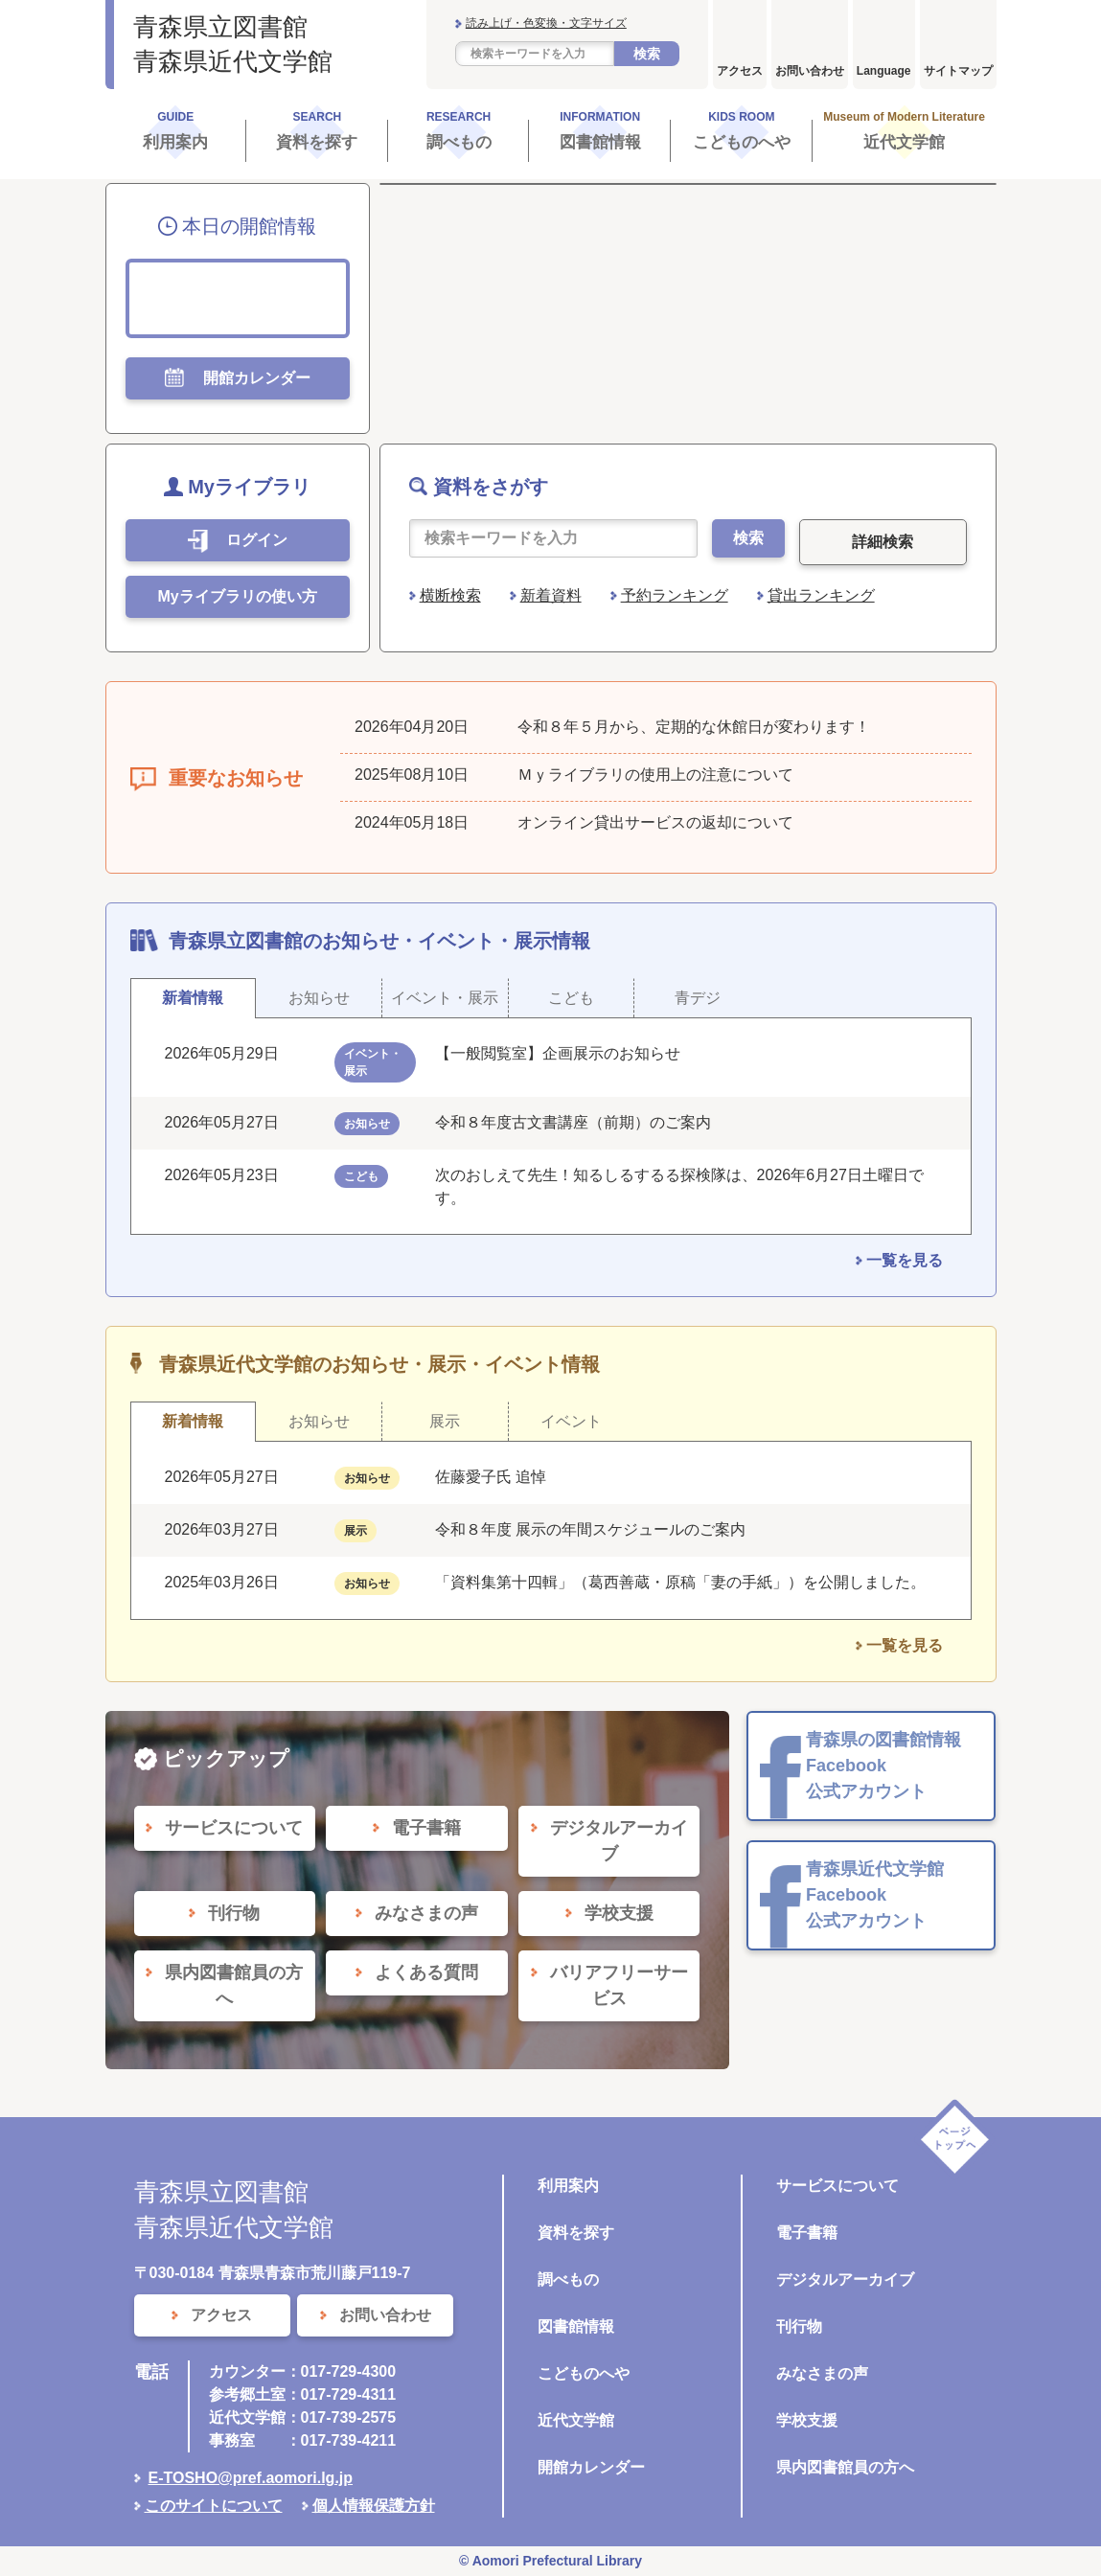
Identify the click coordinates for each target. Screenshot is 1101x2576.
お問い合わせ (809, 71)
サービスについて (837, 2185)
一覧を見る (904, 1260)
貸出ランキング (821, 595)
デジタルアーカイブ (845, 2279)
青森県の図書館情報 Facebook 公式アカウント (883, 1765)
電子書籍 (806, 2232)
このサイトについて (214, 2505)
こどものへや (584, 2373)
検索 (646, 53)
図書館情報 (576, 2326)
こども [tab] (571, 998)
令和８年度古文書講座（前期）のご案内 (573, 1122)
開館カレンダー (591, 2467)
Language (884, 71)
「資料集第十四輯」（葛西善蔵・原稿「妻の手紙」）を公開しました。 (680, 1582)
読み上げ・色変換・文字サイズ (546, 23)
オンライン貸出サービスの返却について (655, 822)
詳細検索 (882, 542)
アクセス (740, 71)
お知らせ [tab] (319, 998)
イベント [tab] (571, 1421)
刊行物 (799, 2326)
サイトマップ (958, 71)
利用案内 (568, 2185)
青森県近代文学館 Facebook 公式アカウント (875, 1894)
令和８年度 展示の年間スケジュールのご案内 (590, 1529)
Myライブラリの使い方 (236, 596)
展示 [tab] (444, 1421)
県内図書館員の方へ (845, 2467)
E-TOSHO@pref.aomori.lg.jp (251, 2478)
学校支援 (806, 2420)
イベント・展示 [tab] (444, 998)
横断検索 (450, 595)
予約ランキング (674, 595)
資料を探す (576, 2232)
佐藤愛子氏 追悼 (490, 1477)
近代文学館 (576, 2420)
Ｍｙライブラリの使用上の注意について (655, 774)
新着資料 (551, 595)
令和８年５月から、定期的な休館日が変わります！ (693, 726)
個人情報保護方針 (373, 2505)
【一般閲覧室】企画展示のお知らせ (557, 1053)
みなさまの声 (822, 2373)
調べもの (568, 2279)
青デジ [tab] (698, 998)
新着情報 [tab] (192, 998)
